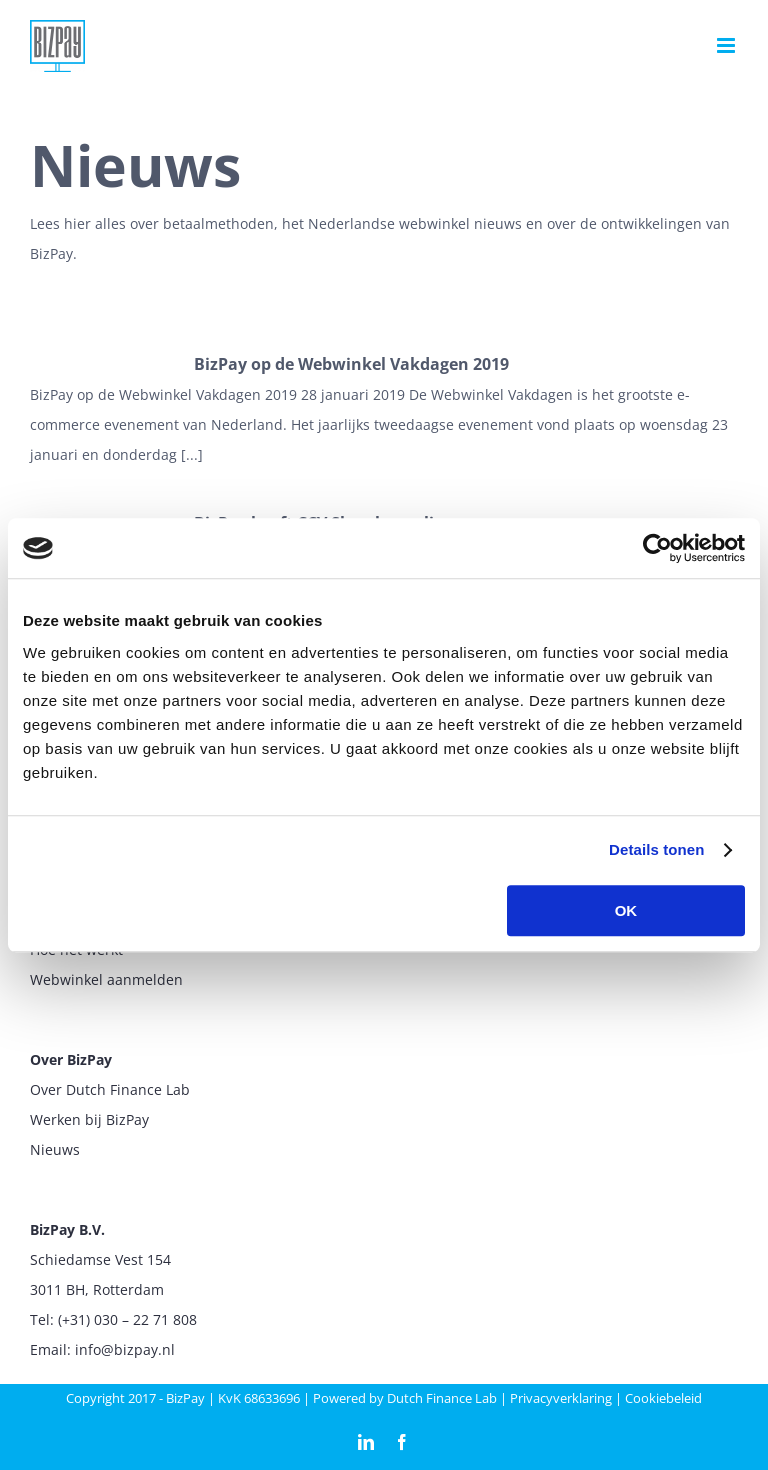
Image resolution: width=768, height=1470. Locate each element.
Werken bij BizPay (89, 1119)
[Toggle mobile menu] (727, 45)
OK (626, 910)
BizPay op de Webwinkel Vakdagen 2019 (351, 364)
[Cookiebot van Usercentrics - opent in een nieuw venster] (657, 548)
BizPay (185, 1398)
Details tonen (656, 849)
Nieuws (55, 1149)
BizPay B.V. (67, 1229)
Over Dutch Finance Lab (110, 1089)
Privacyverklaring (561, 1398)
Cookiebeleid (663, 1398)
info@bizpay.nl (125, 1349)
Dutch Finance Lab (442, 1398)
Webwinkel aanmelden (106, 979)
